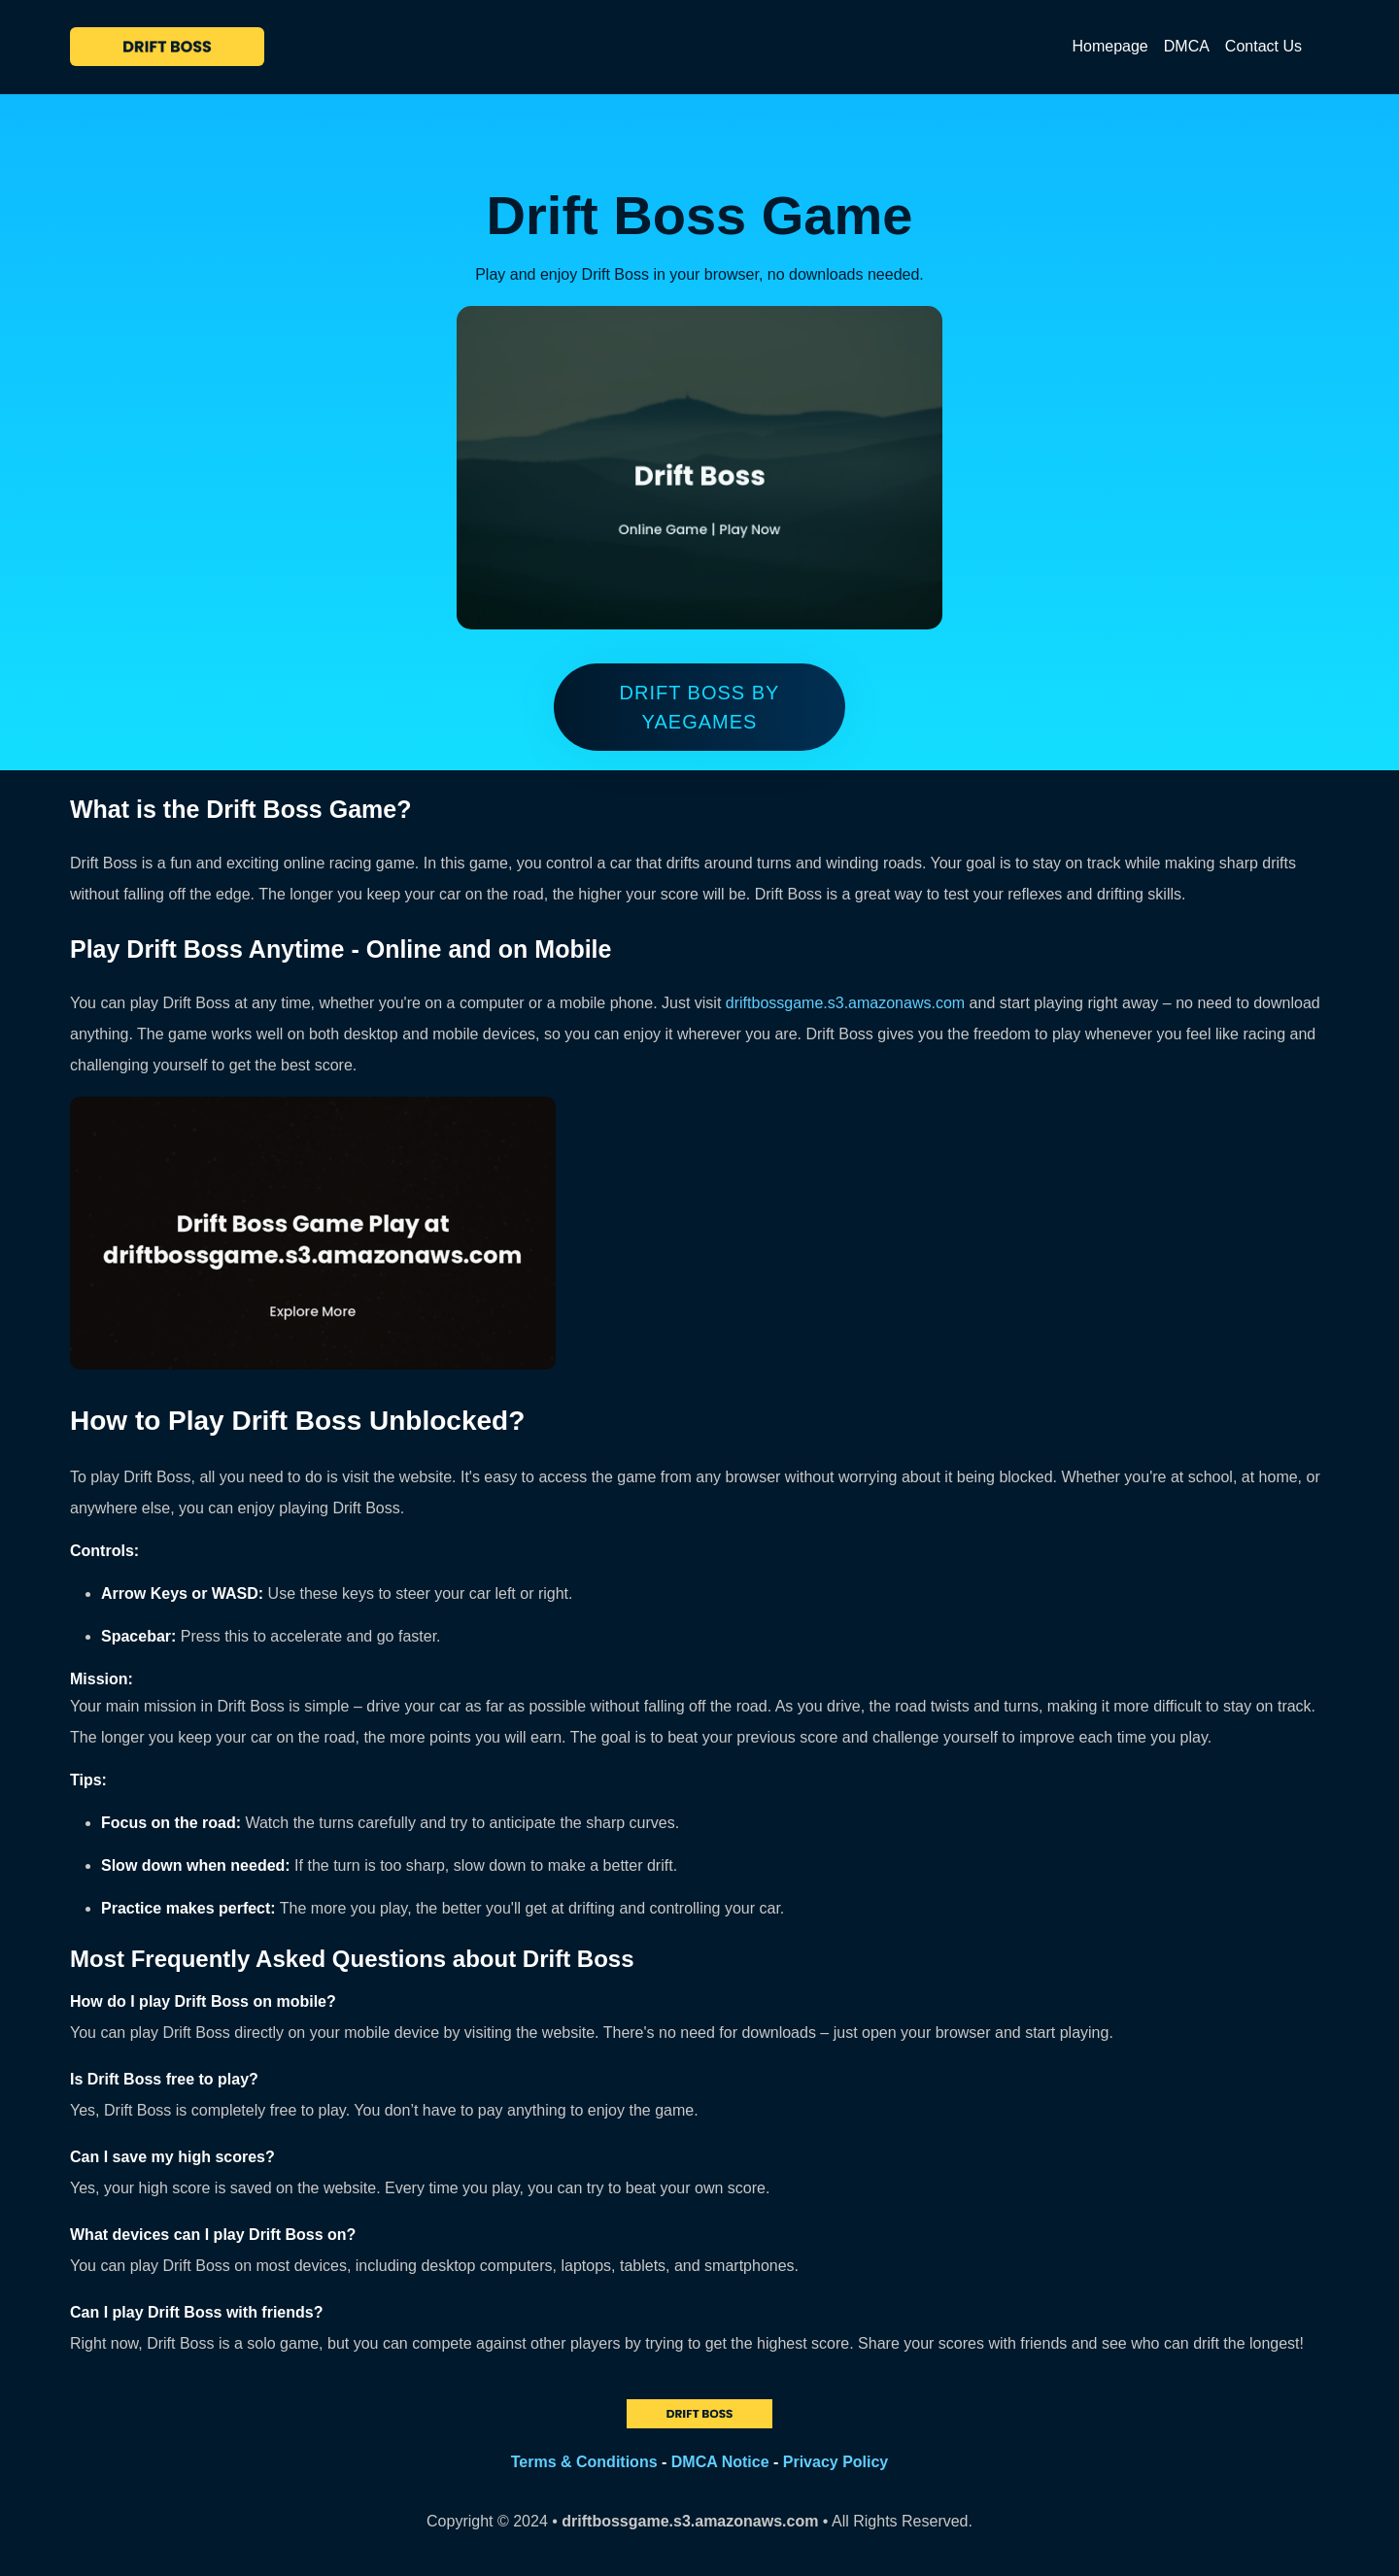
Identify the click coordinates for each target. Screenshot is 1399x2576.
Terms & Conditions (584, 2462)
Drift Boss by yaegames (700, 707)
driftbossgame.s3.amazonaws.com (845, 1003)
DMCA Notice (720, 2462)
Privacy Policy (836, 2462)
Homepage (1109, 46)
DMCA (1187, 46)
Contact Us (1263, 46)
